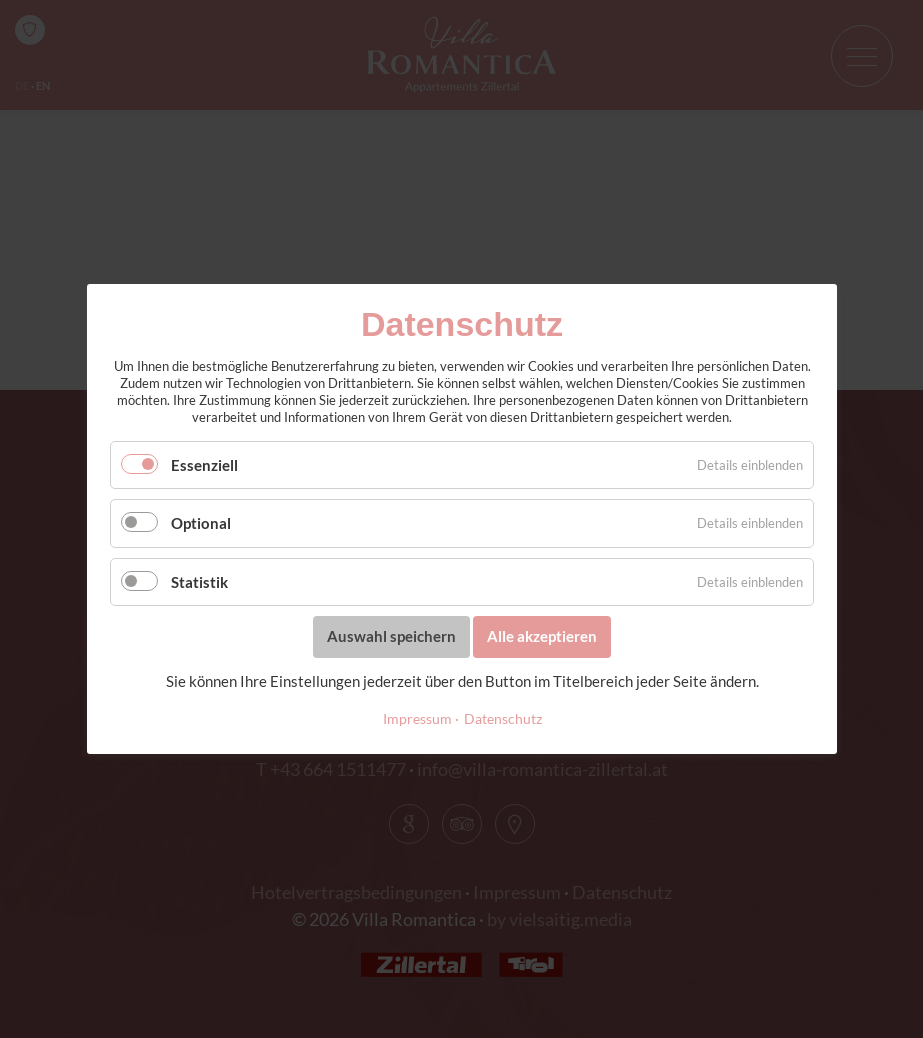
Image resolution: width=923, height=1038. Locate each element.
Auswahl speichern (391, 636)
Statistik (199, 582)
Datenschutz (502, 718)
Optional (201, 523)
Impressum (416, 718)
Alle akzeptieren (542, 636)
